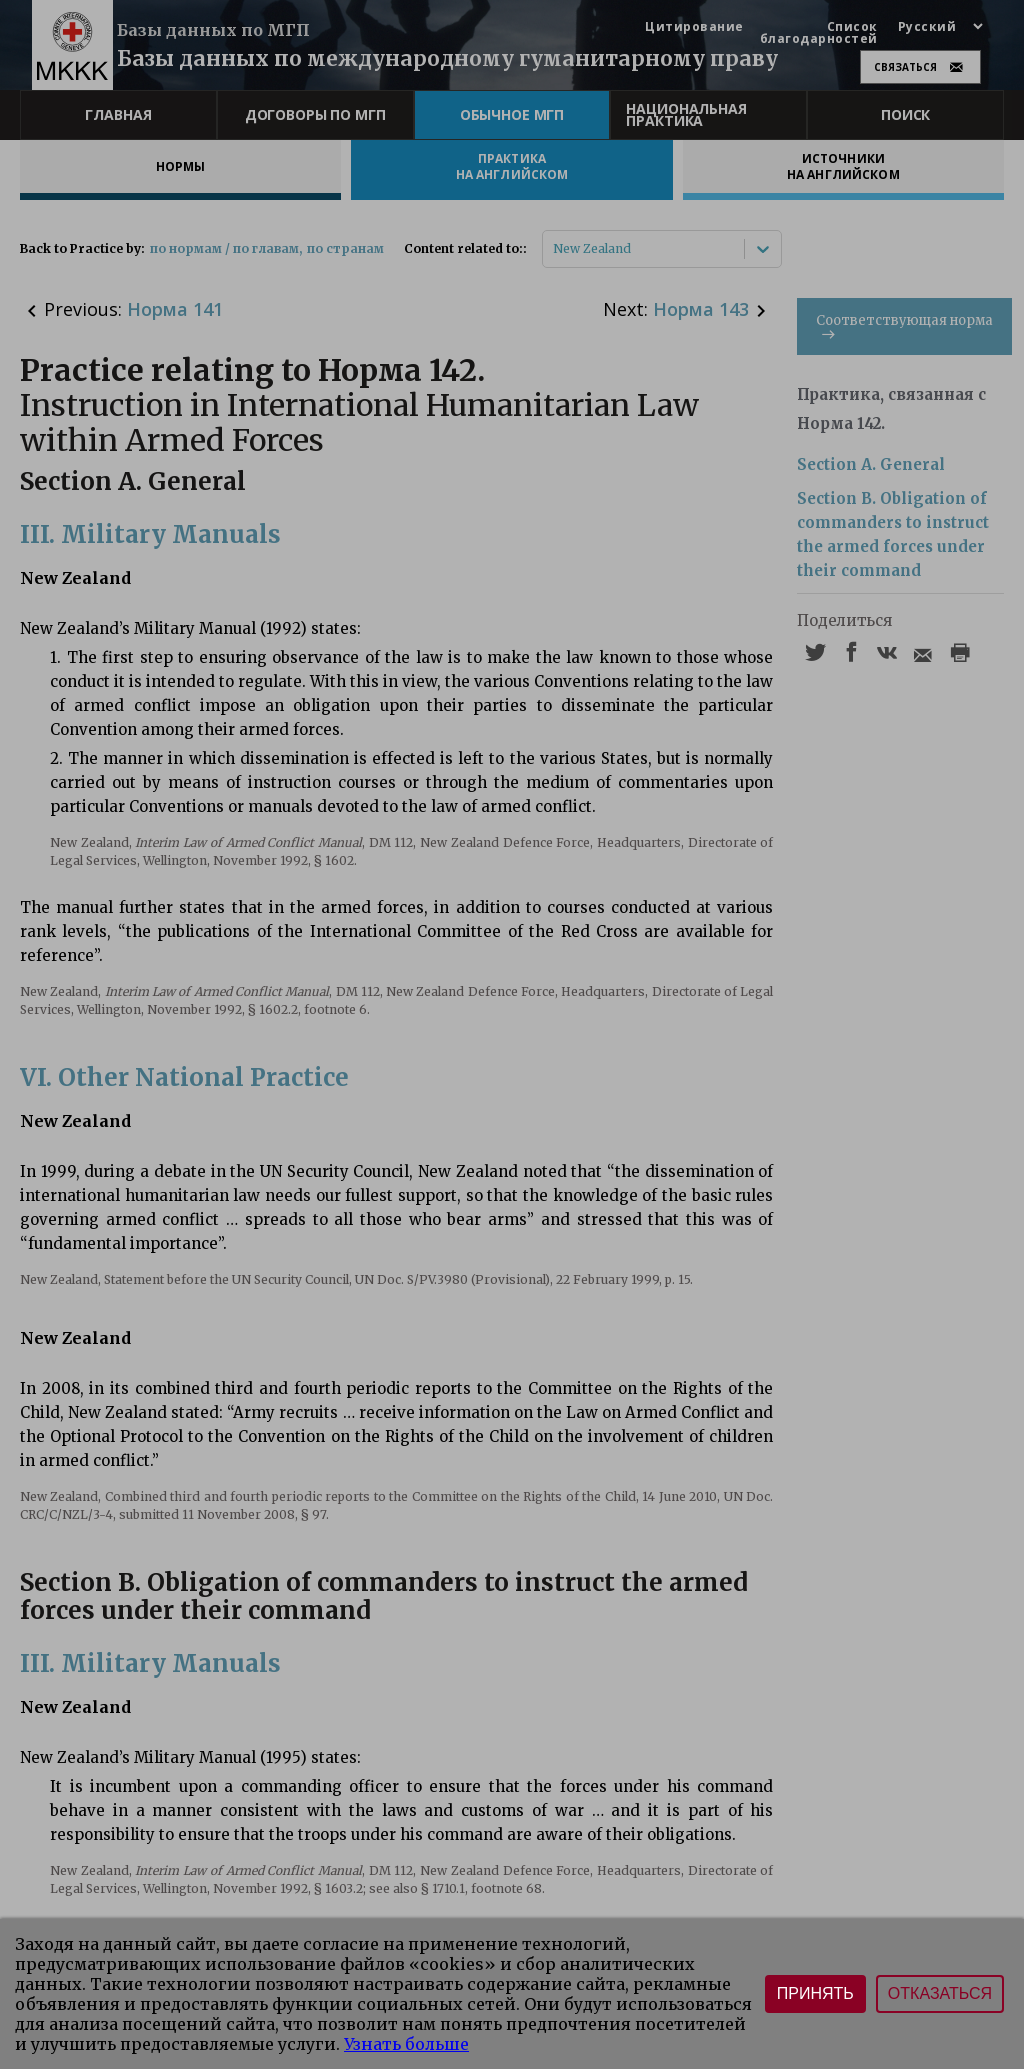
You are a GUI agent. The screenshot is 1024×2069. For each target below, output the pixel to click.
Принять (815, 1993)
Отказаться (940, 1993)
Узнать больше (406, 2044)
